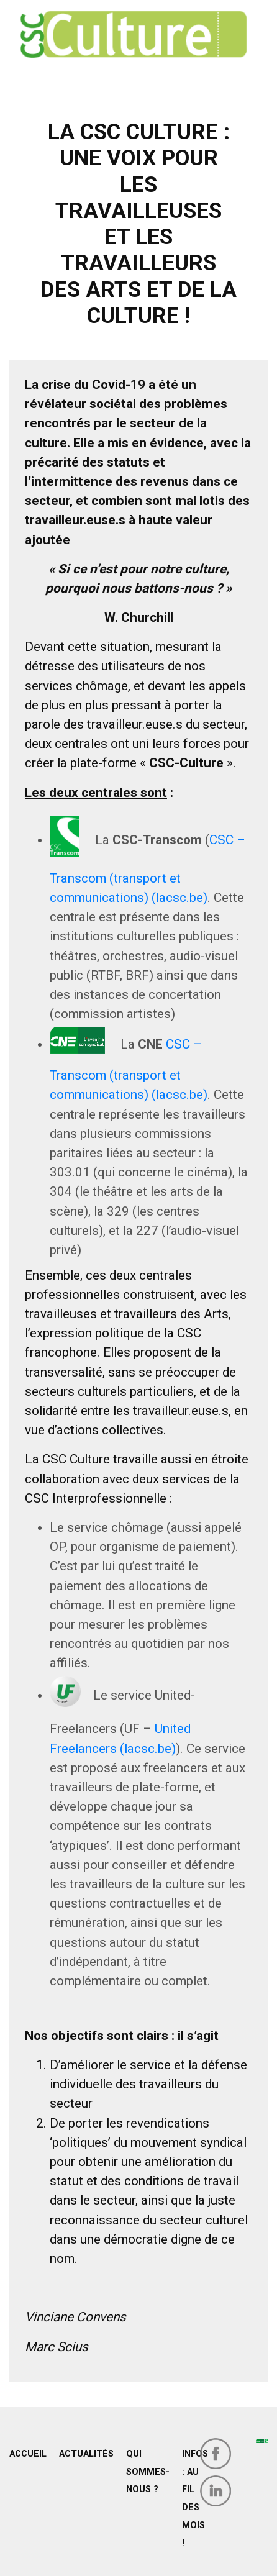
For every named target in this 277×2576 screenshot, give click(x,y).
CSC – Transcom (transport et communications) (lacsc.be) (128, 1070)
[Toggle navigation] (36, 76)
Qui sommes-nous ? (148, 2472)
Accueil (28, 2454)
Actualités (86, 2454)
